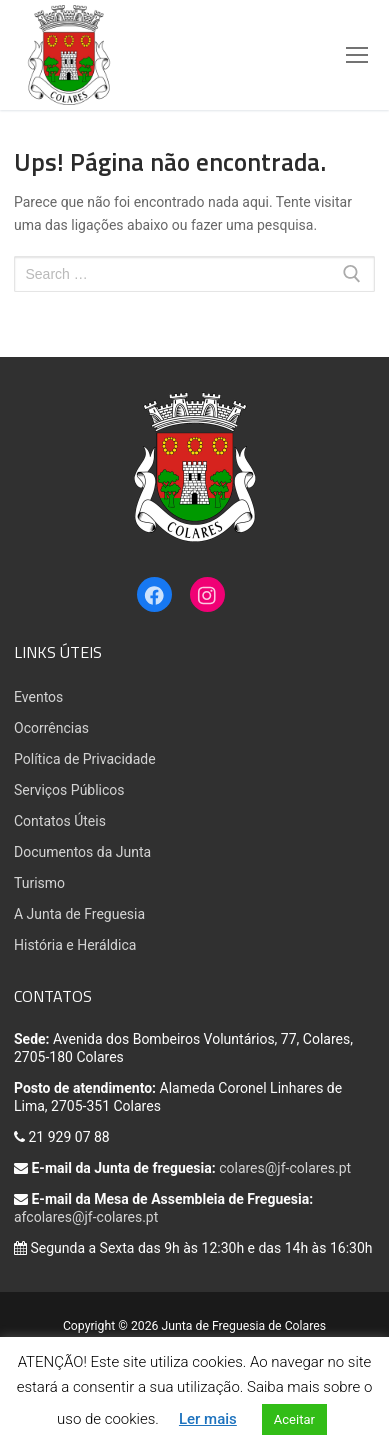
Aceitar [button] (294, 1419)
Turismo (39, 883)
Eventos (38, 697)
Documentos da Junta (82, 852)
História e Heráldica (75, 945)
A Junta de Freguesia (79, 914)
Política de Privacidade (85, 759)
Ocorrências (51, 728)
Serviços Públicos (69, 790)
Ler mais (208, 1419)
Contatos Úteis (60, 821)
